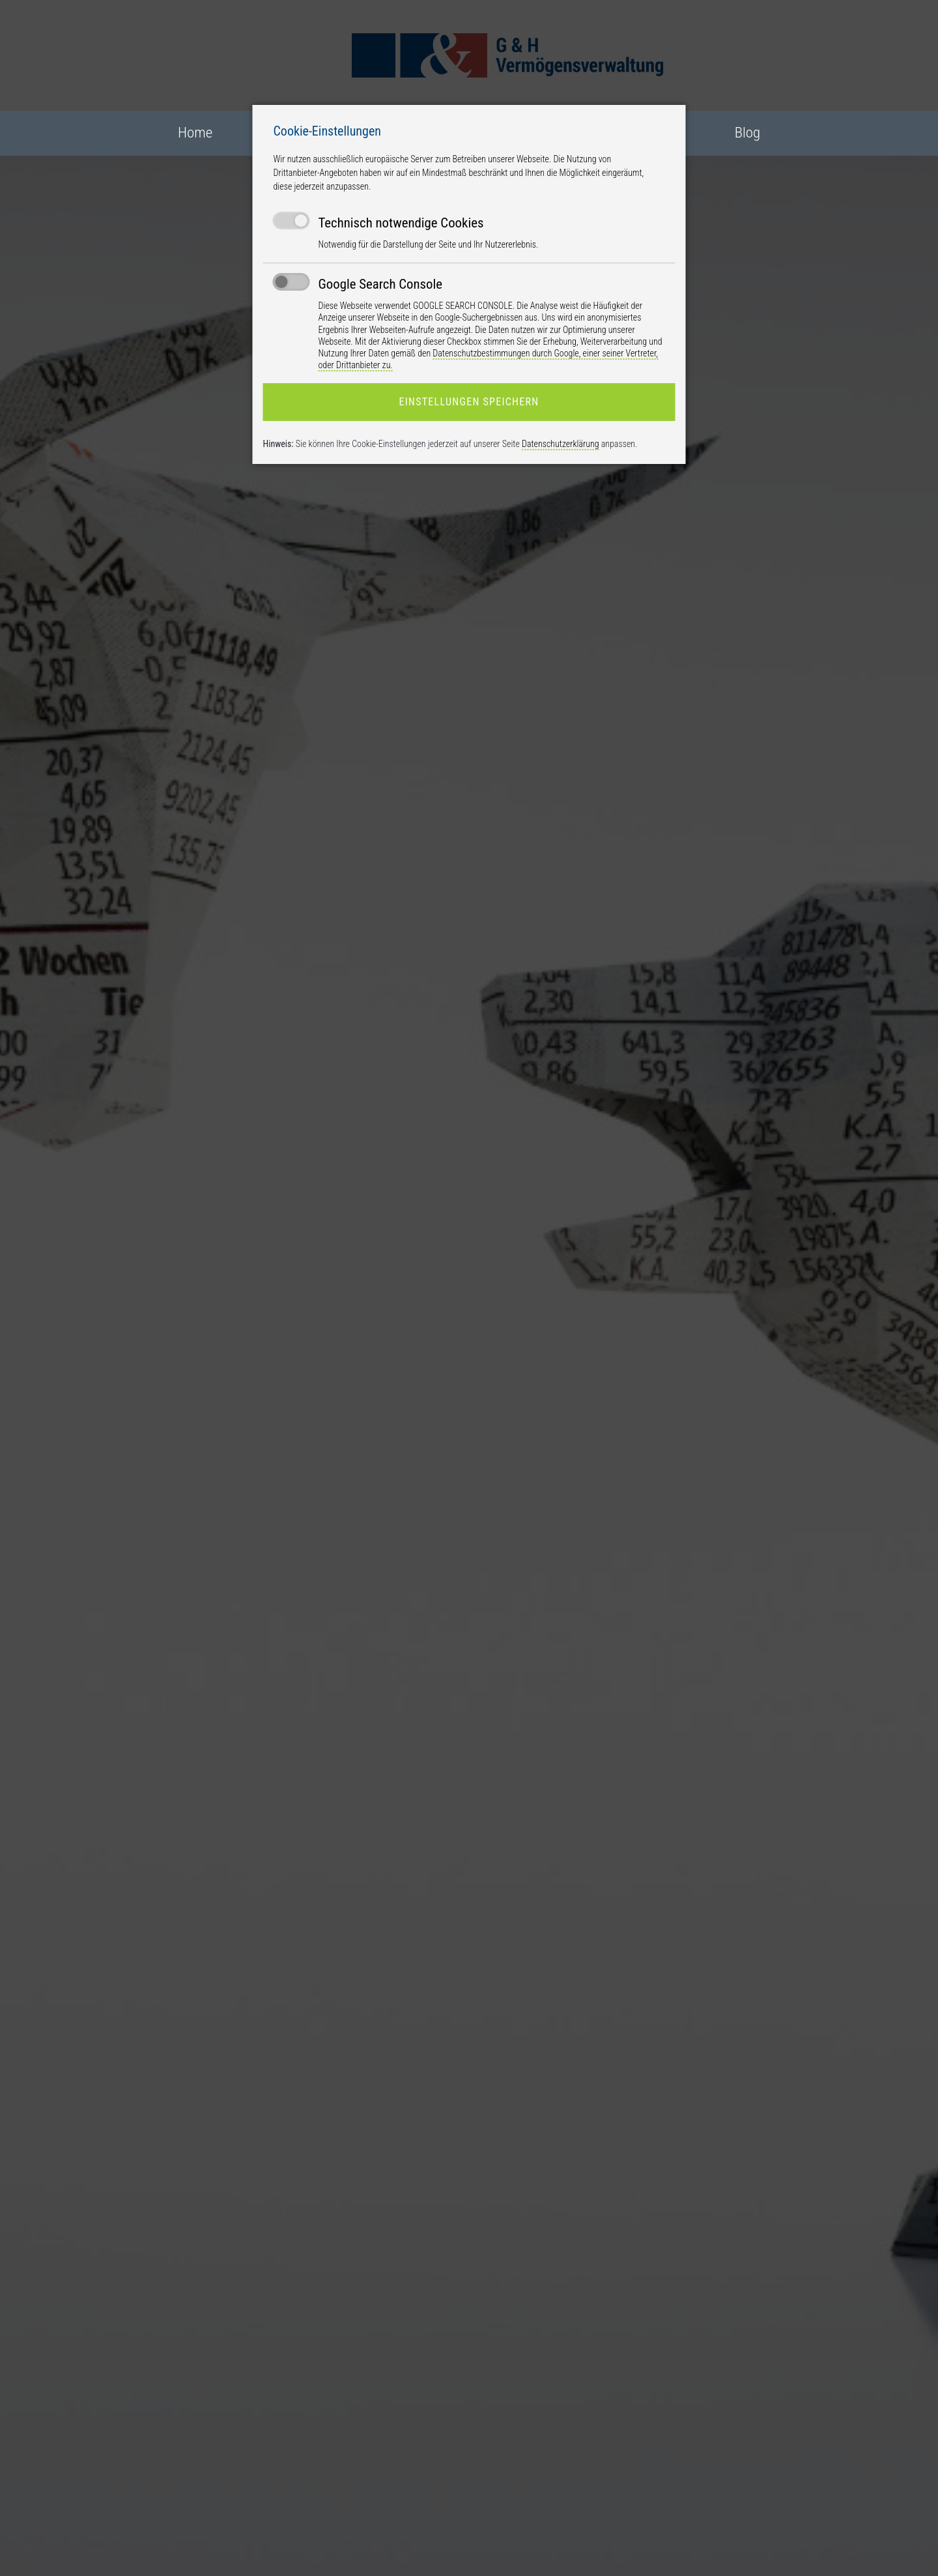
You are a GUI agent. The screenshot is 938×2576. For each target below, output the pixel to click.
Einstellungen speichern (469, 402)
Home (195, 132)
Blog (747, 132)
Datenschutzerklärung (560, 444)
